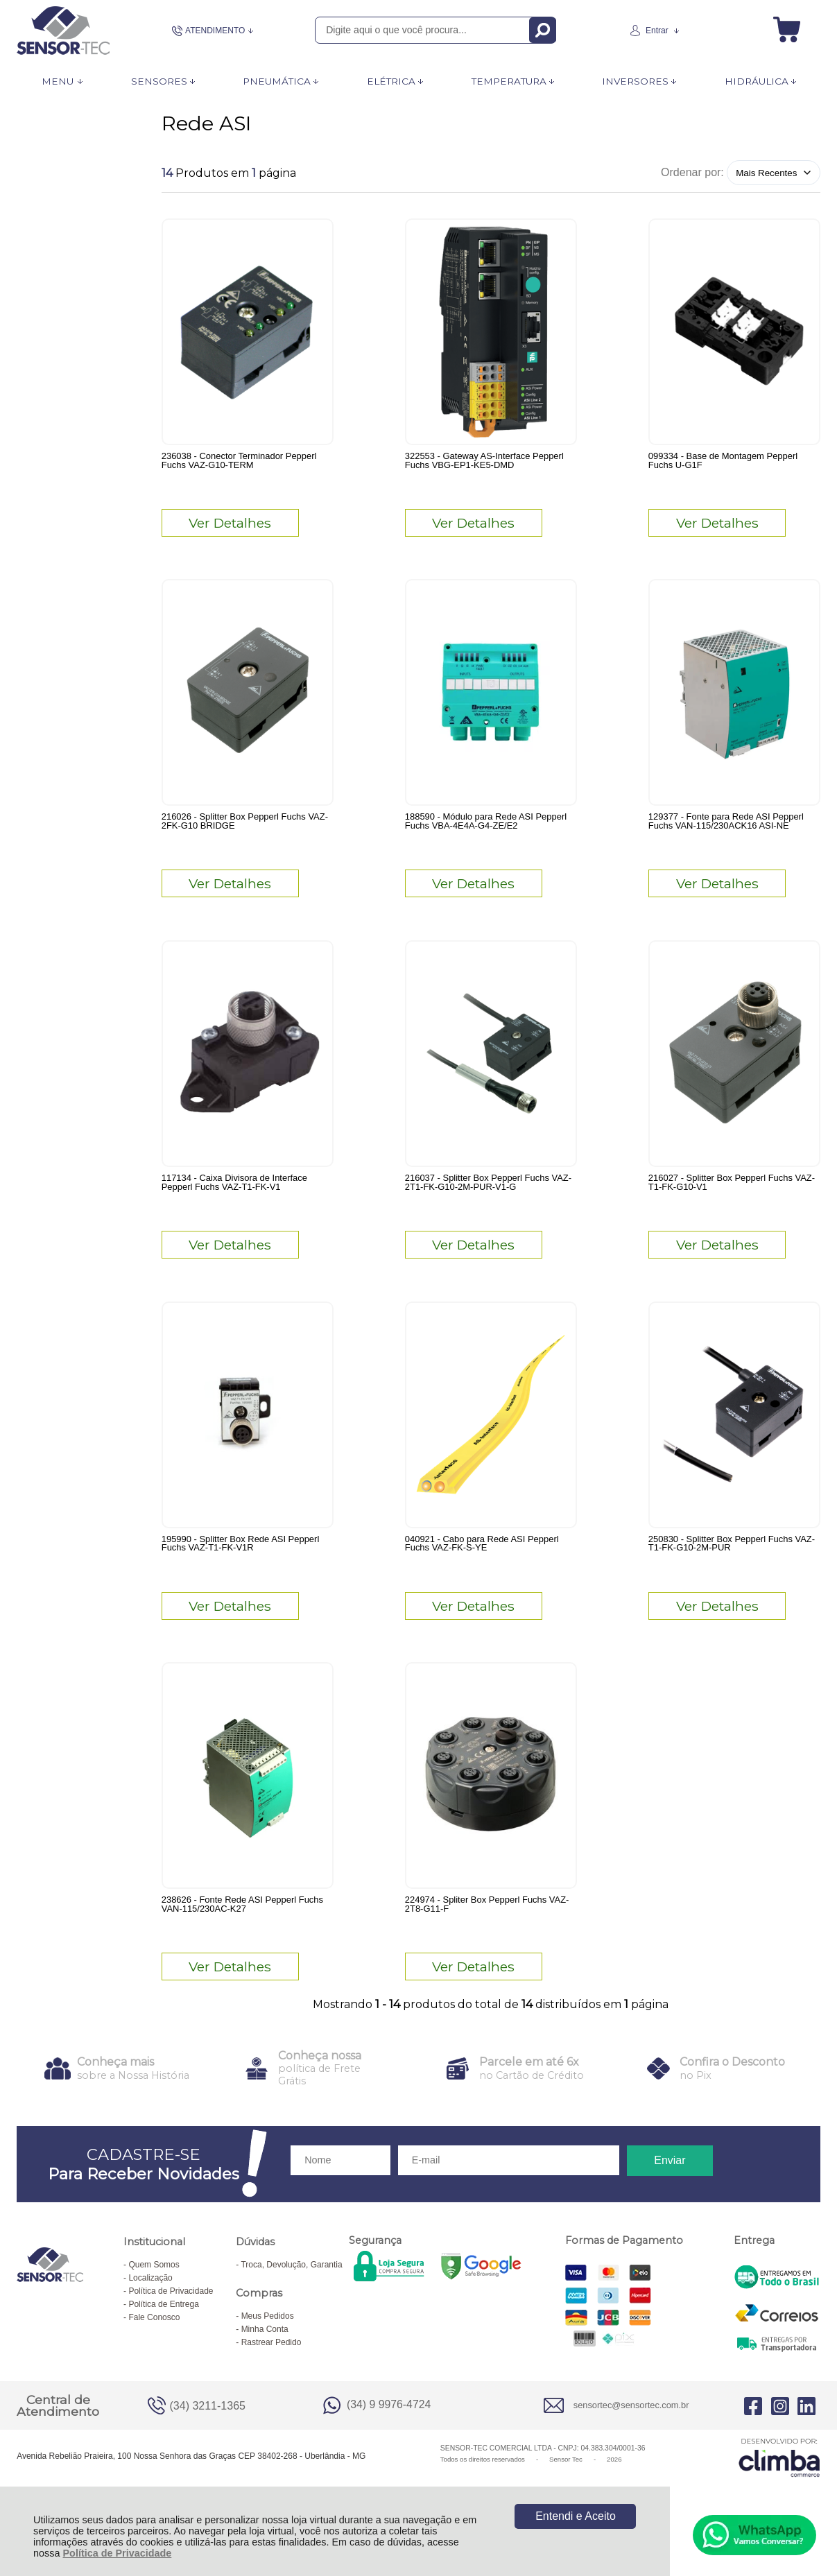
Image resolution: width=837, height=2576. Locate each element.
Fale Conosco (154, 2353)
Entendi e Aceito (575, 2516)
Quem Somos (153, 2301)
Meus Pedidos (267, 2352)
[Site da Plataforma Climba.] (779, 2493)
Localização (150, 2314)
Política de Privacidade (117, 2553)
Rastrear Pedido (271, 2378)
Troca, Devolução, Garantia (291, 2301)
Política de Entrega (163, 2340)
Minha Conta (264, 2365)
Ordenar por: (692, 172)
